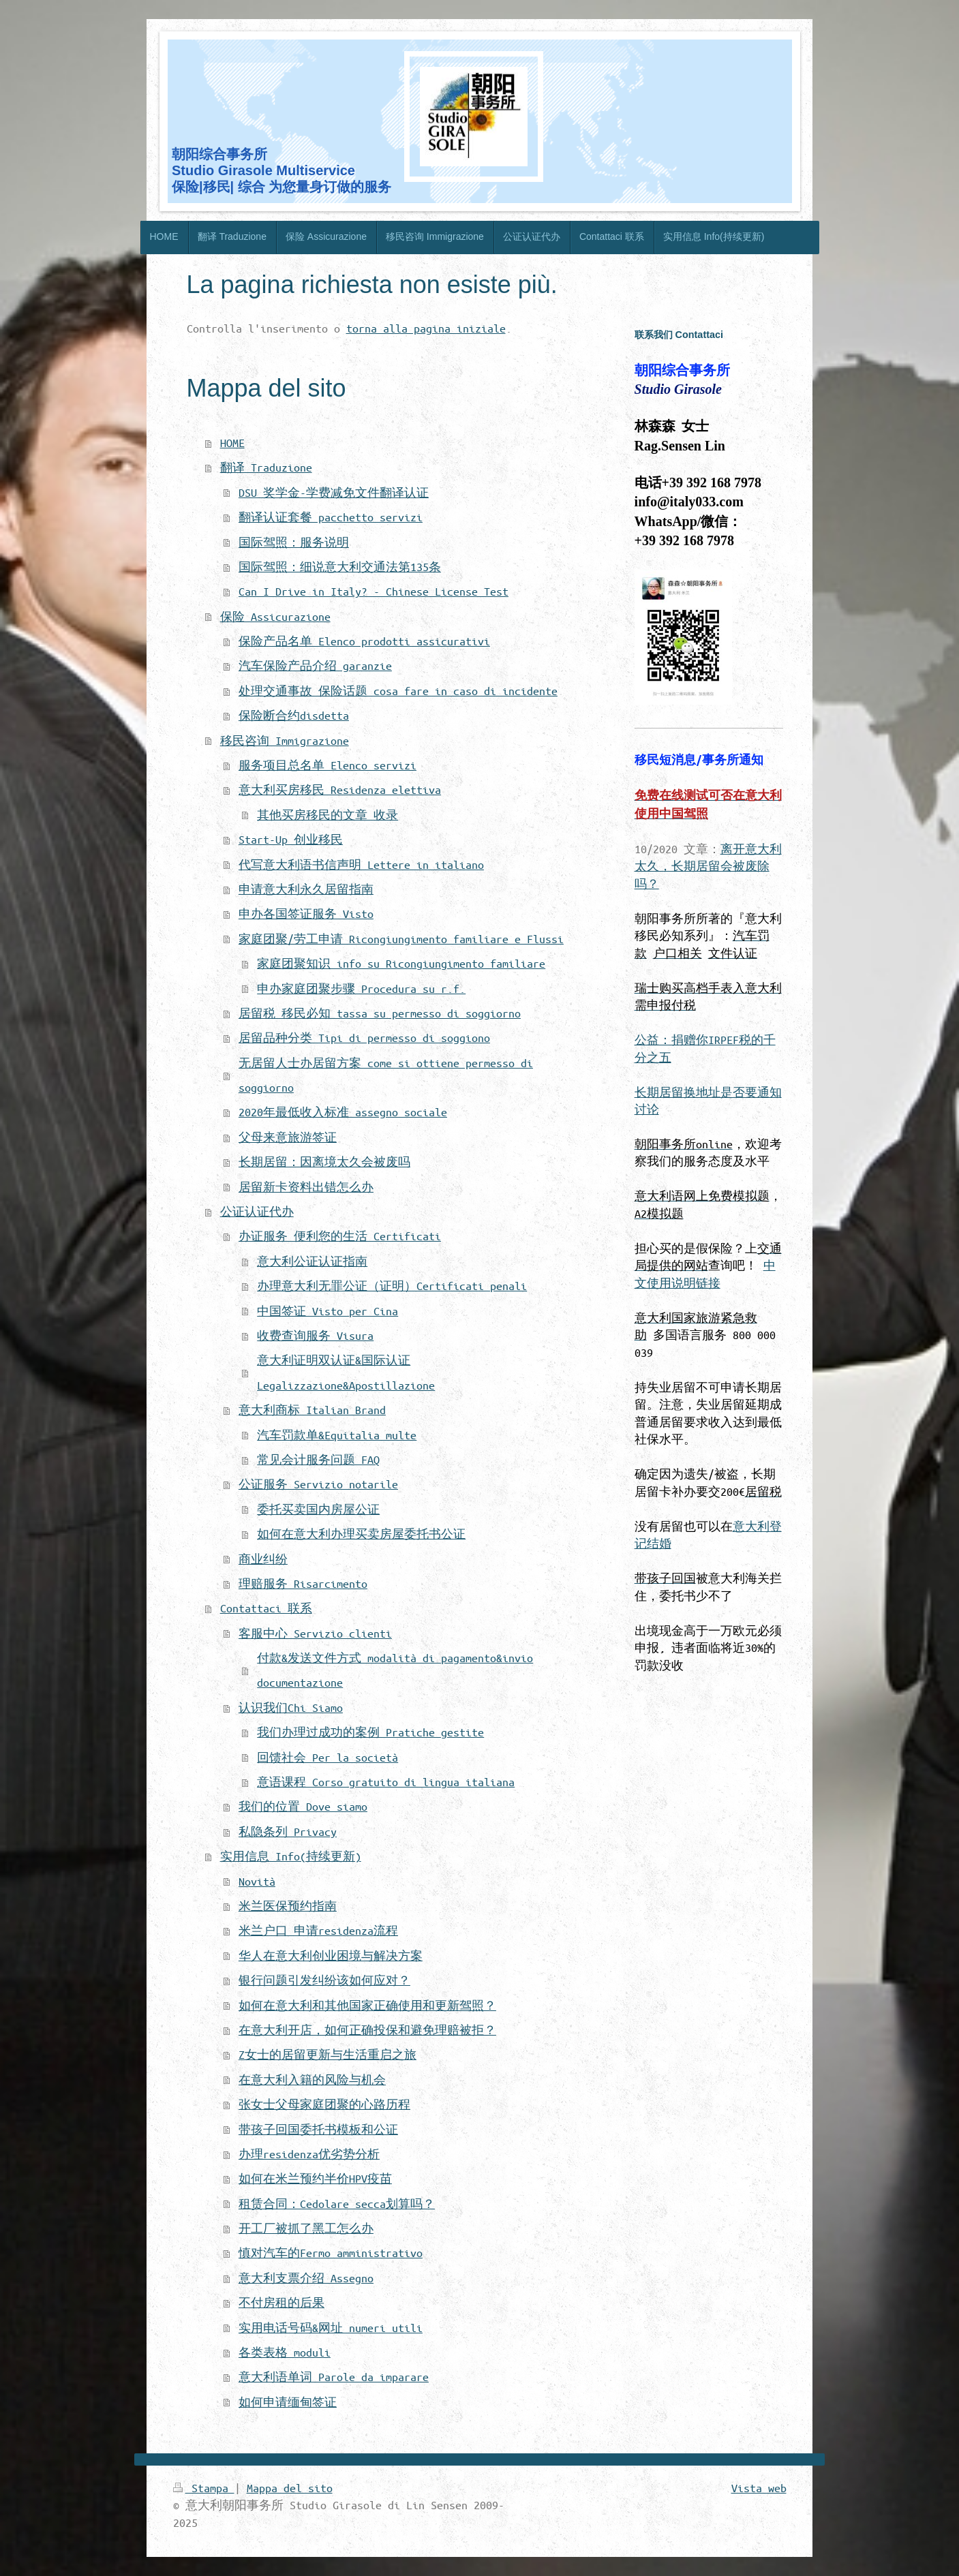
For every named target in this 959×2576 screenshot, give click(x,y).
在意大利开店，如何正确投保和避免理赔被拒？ (367, 2029)
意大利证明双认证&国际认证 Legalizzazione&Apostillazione (346, 1372)
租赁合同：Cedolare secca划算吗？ (337, 2203)
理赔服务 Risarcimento (303, 1583)
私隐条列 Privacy (288, 1831)
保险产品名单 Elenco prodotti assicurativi (364, 640)
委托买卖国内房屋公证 (318, 1509)
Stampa (203, 2487)
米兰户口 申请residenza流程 (318, 1930)
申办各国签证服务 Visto (306, 913)
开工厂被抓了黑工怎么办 (306, 2228)
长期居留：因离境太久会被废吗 (324, 1161)
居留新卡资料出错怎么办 (306, 1186)
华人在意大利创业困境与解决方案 (331, 1955)
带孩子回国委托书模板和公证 (318, 2129)
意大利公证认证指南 (312, 1261)
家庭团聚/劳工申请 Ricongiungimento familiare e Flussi (401, 938)
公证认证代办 (257, 1211)
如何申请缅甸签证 (288, 2401)
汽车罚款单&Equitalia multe (336, 1434)
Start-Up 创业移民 (291, 839)
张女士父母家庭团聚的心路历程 (324, 2104)
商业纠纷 (263, 1558)
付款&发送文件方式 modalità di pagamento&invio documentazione (395, 1670)
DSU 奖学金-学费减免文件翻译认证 (334, 492)
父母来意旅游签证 (288, 1137)
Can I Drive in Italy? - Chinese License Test (373, 591)
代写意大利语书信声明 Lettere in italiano (361, 864)
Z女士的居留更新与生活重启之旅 (327, 2054)
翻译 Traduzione (266, 467)
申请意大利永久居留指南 (306, 889)
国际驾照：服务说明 (294, 542)
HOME (232, 442)
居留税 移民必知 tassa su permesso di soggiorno (380, 1013)
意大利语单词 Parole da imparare (334, 2376)
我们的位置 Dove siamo (303, 1806)
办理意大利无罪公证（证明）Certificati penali (392, 1285)
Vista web (759, 2487)
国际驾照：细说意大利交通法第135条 (340, 566)
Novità (257, 1881)
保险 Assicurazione (275, 616)
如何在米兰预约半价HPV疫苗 (315, 2178)
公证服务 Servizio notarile (318, 1483)
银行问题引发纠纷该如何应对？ (324, 1980)
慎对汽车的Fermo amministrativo (331, 2252)
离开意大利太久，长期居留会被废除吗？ (708, 866)
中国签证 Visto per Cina (327, 1310)
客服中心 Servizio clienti (315, 1633)
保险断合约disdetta (294, 715)
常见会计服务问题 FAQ (318, 1459)
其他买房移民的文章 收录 (327, 814)
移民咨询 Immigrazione (284, 740)
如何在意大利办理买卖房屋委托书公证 (361, 1533)
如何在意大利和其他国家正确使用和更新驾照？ (367, 2005)
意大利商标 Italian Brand (312, 1409)
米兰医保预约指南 (288, 1905)
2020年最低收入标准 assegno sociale (343, 1111)
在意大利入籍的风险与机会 (312, 2079)
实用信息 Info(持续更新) (290, 1856)
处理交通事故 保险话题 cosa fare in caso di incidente (398, 690)
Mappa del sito (290, 2487)
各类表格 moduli (285, 2352)
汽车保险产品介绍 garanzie (315, 665)
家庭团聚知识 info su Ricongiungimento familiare (401, 963)
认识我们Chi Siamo (291, 1707)
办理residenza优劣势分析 (309, 2153)
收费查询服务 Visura (315, 1335)
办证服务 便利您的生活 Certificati (340, 1235)
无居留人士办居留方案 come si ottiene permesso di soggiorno (386, 1075)
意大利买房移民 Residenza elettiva (340, 789)
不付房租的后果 (281, 2302)
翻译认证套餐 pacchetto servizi (331, 516)
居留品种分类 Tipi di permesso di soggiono (364, 1037)
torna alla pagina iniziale (426, 328)
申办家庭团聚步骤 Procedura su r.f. (361, 988)
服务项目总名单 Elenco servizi (327, 764)
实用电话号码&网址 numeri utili (331, 2327)
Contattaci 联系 (266, 1607)
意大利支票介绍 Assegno (306, 2277)
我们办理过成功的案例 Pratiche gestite (370, 1732)
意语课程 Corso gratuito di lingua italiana (386, 1781)
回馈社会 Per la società (327, 1757)
